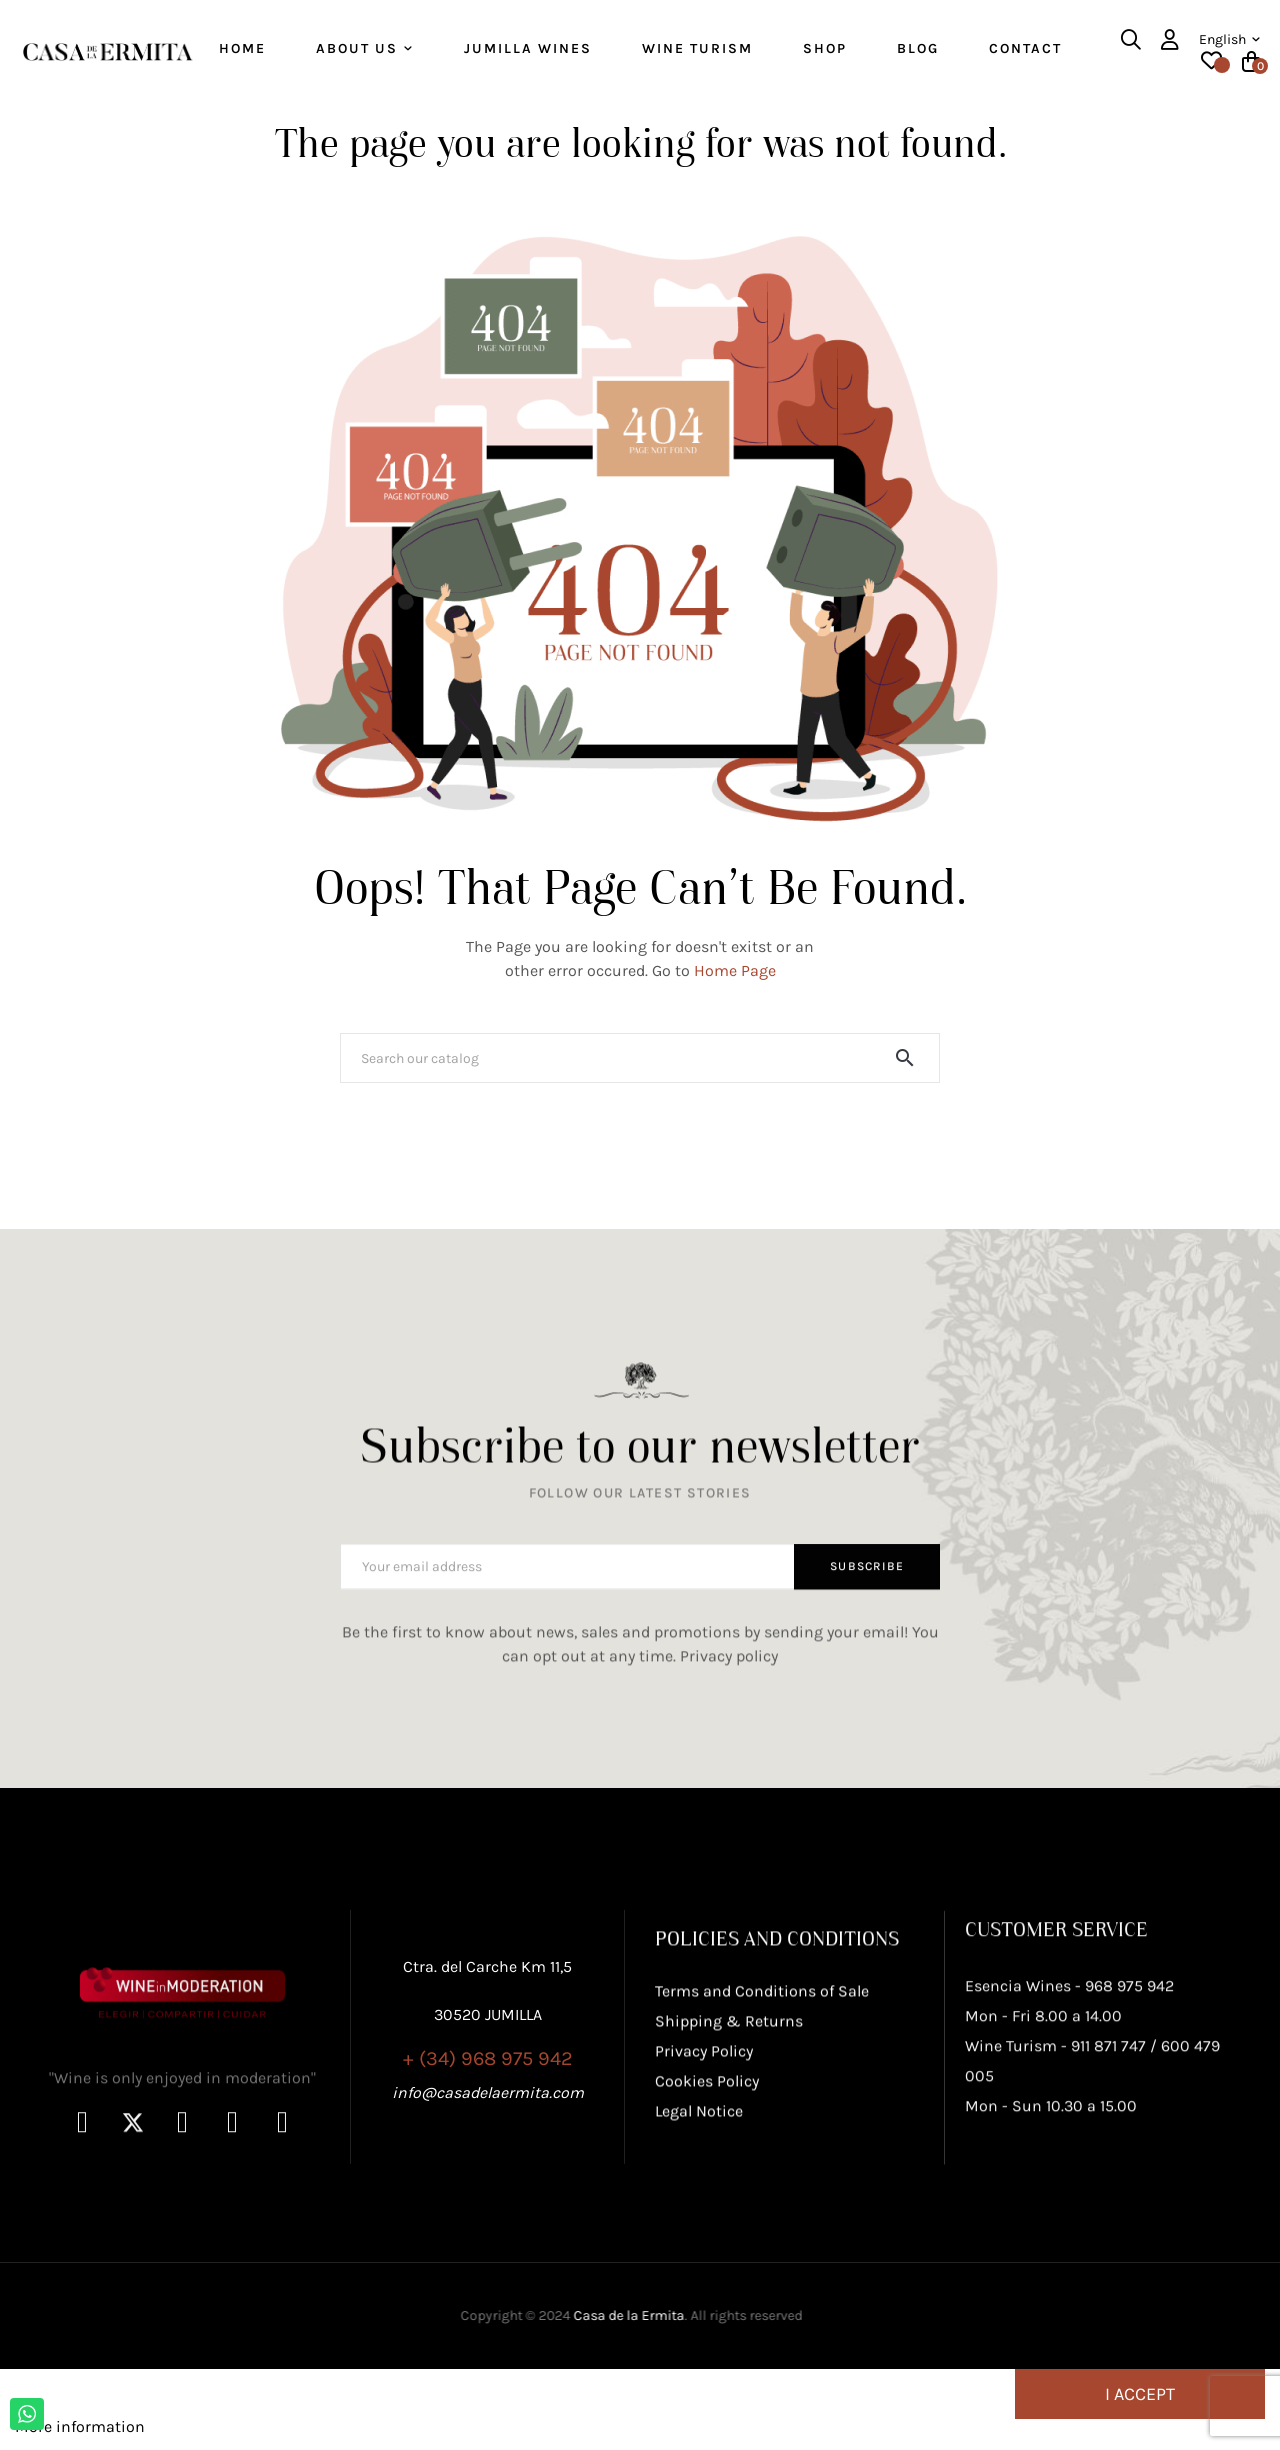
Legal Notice (699, 2229)
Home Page (735, 983)
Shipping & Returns (729, 2139)
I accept (1140, 2407)
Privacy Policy (704, 2169)
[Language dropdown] (1229, 40)
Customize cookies (218, 2439)
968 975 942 (1129, 2155)
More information (80, 2439)
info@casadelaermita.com (488, 2201)
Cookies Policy (707, 2199)
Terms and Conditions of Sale (762, 2109)
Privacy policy (729, 1687)
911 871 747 (1108, 2215)
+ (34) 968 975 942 (488, 2167)
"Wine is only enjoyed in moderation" (182, 2246)
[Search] (640, 1071)
